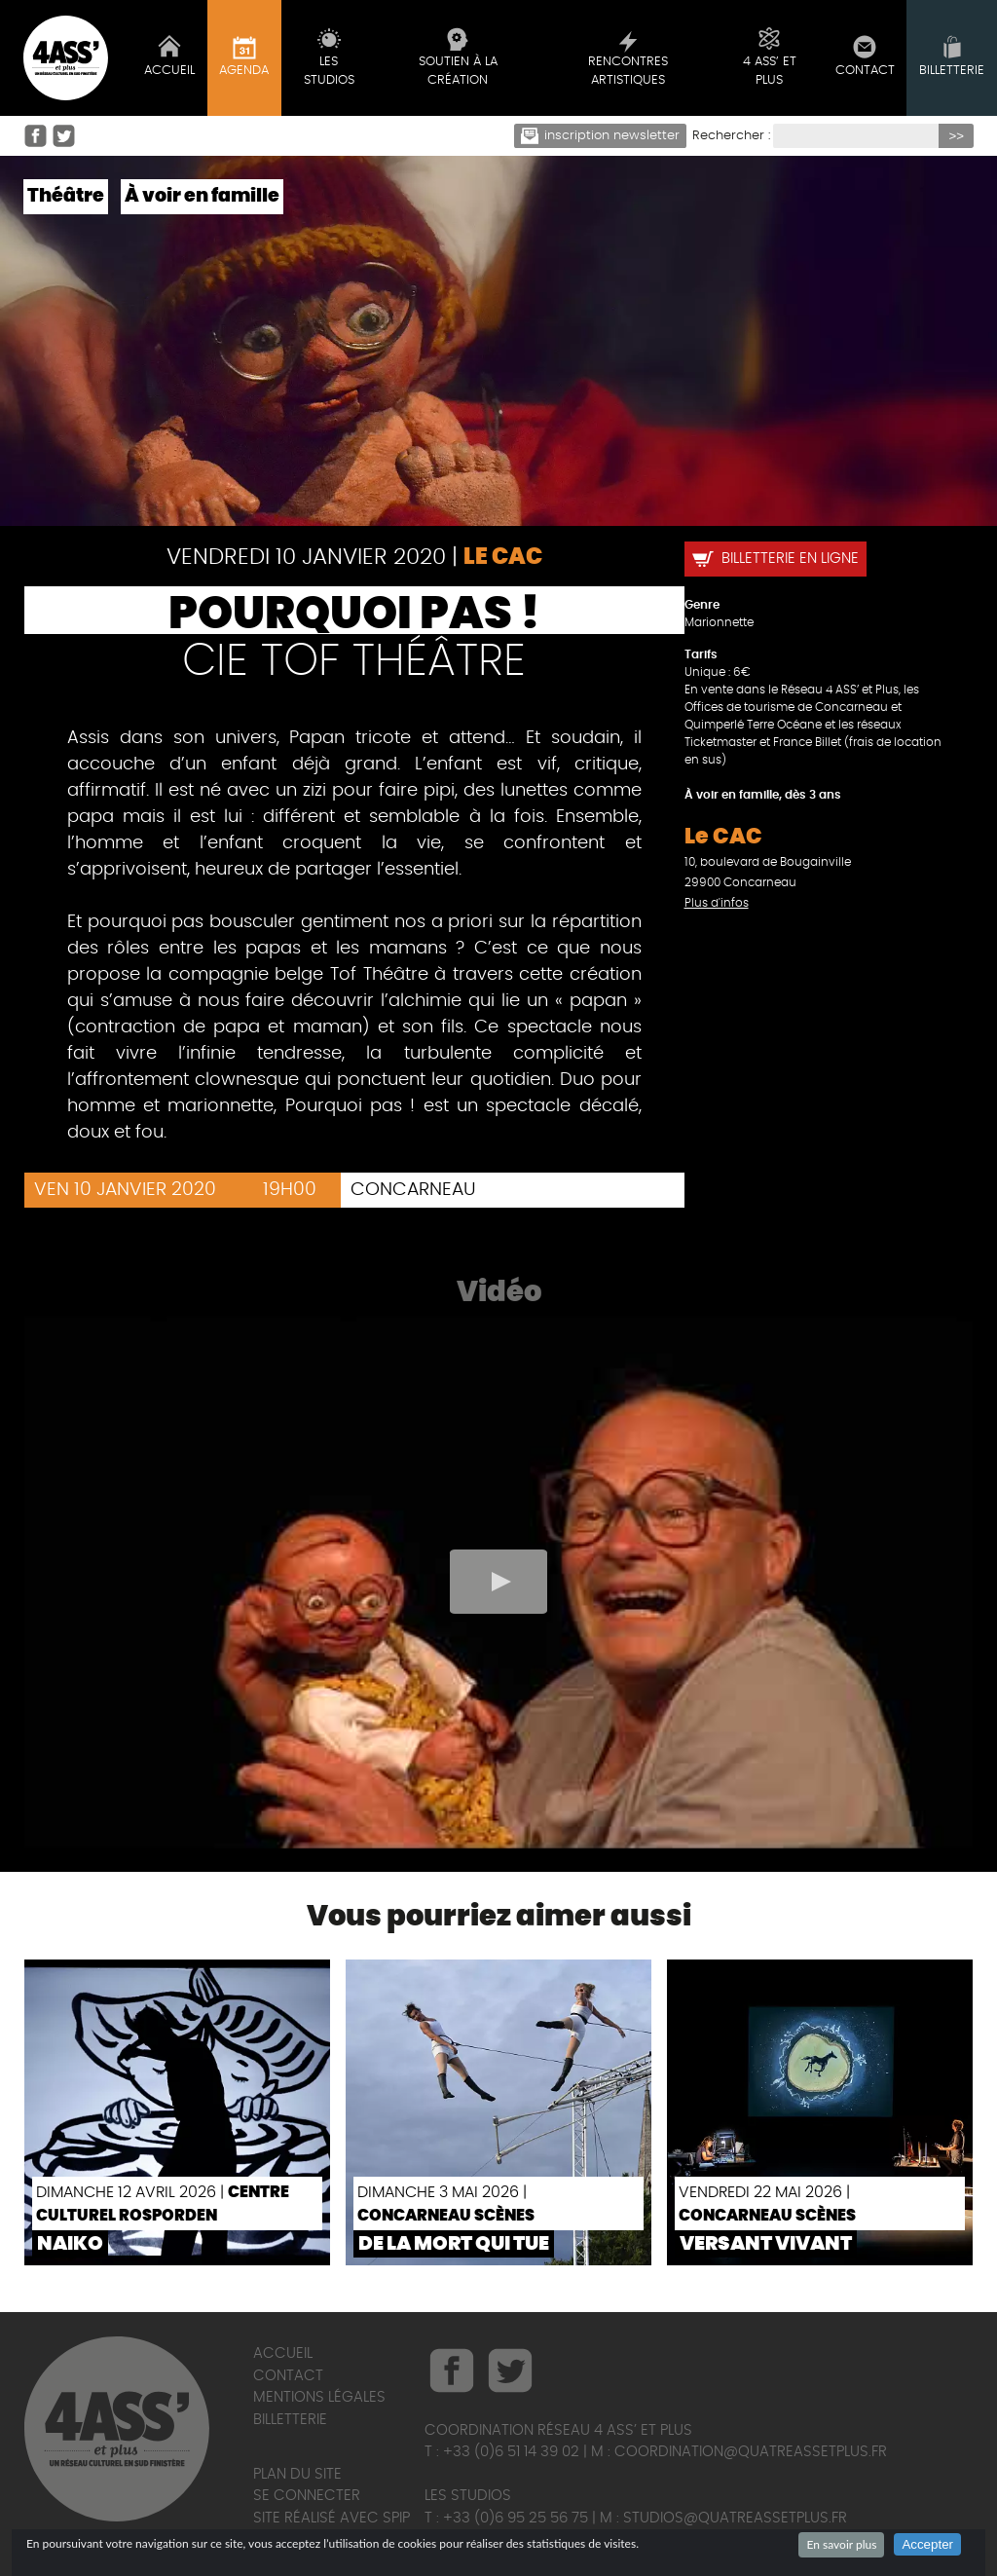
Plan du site (297, 2474)
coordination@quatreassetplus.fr (750, 2452)
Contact (288, 2376)
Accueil (283, 2353)
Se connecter (306, 2495)
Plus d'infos (716, 903)
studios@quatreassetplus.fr (735, 2518)
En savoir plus (841, 2544)
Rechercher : (731, 136)
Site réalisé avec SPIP (331, 2518)
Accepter (927, 2544)
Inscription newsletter (601, 136)
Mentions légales (319, 2397)
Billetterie (290, 2419)
